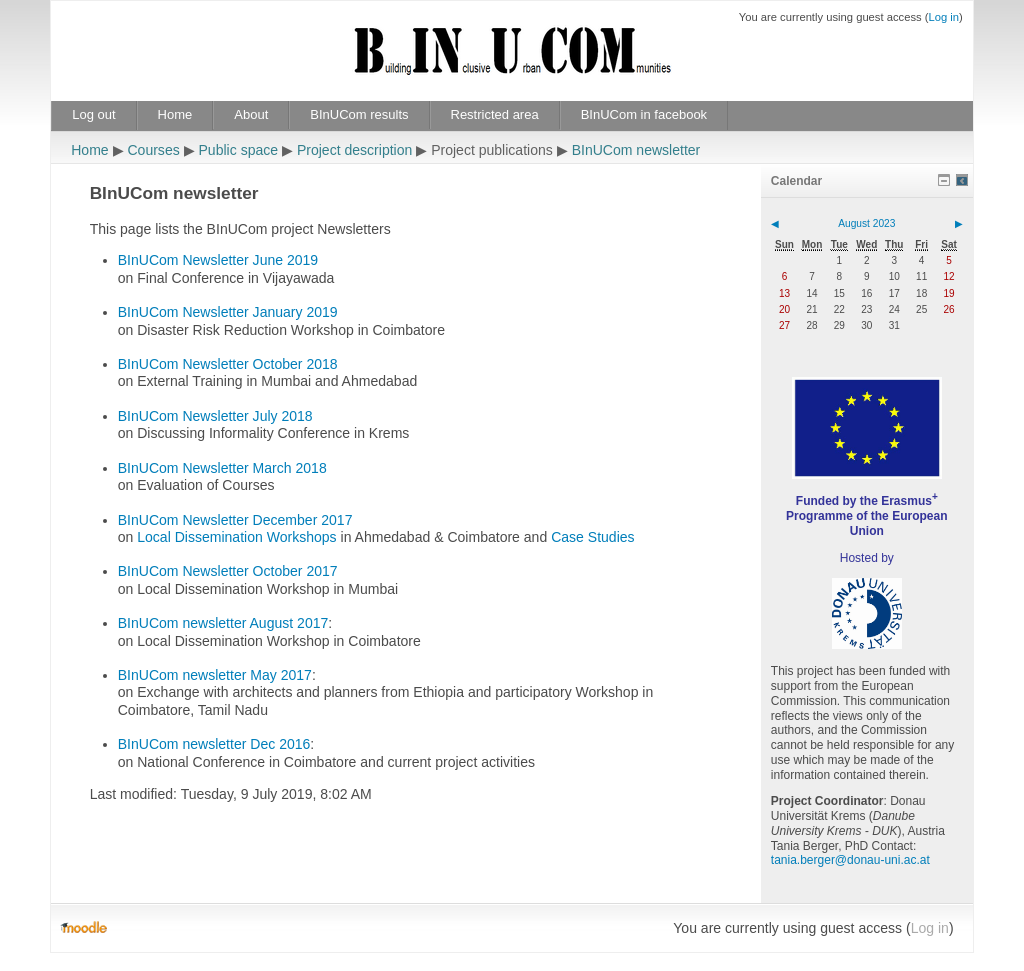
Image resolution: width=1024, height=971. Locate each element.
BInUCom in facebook (644, 114)
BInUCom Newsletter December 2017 (235, 520)
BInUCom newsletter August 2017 (223, 623)
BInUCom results (359, 114)
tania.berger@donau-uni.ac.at (850, 860)
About (251, 114)
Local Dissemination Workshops (236, 537)
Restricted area (495, 114)
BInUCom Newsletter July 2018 (215, 416)
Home (175, 114)
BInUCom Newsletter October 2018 (228, 364)
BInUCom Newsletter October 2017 (228, 571)
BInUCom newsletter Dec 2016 (214, 744)
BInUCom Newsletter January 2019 (228, 312)
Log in (943, 17)
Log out (93, 114)
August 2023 (866, 223)
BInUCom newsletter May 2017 (215, 675)
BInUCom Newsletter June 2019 (218, 260)
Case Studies (592, 537)
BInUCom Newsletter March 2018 (222, 468)
